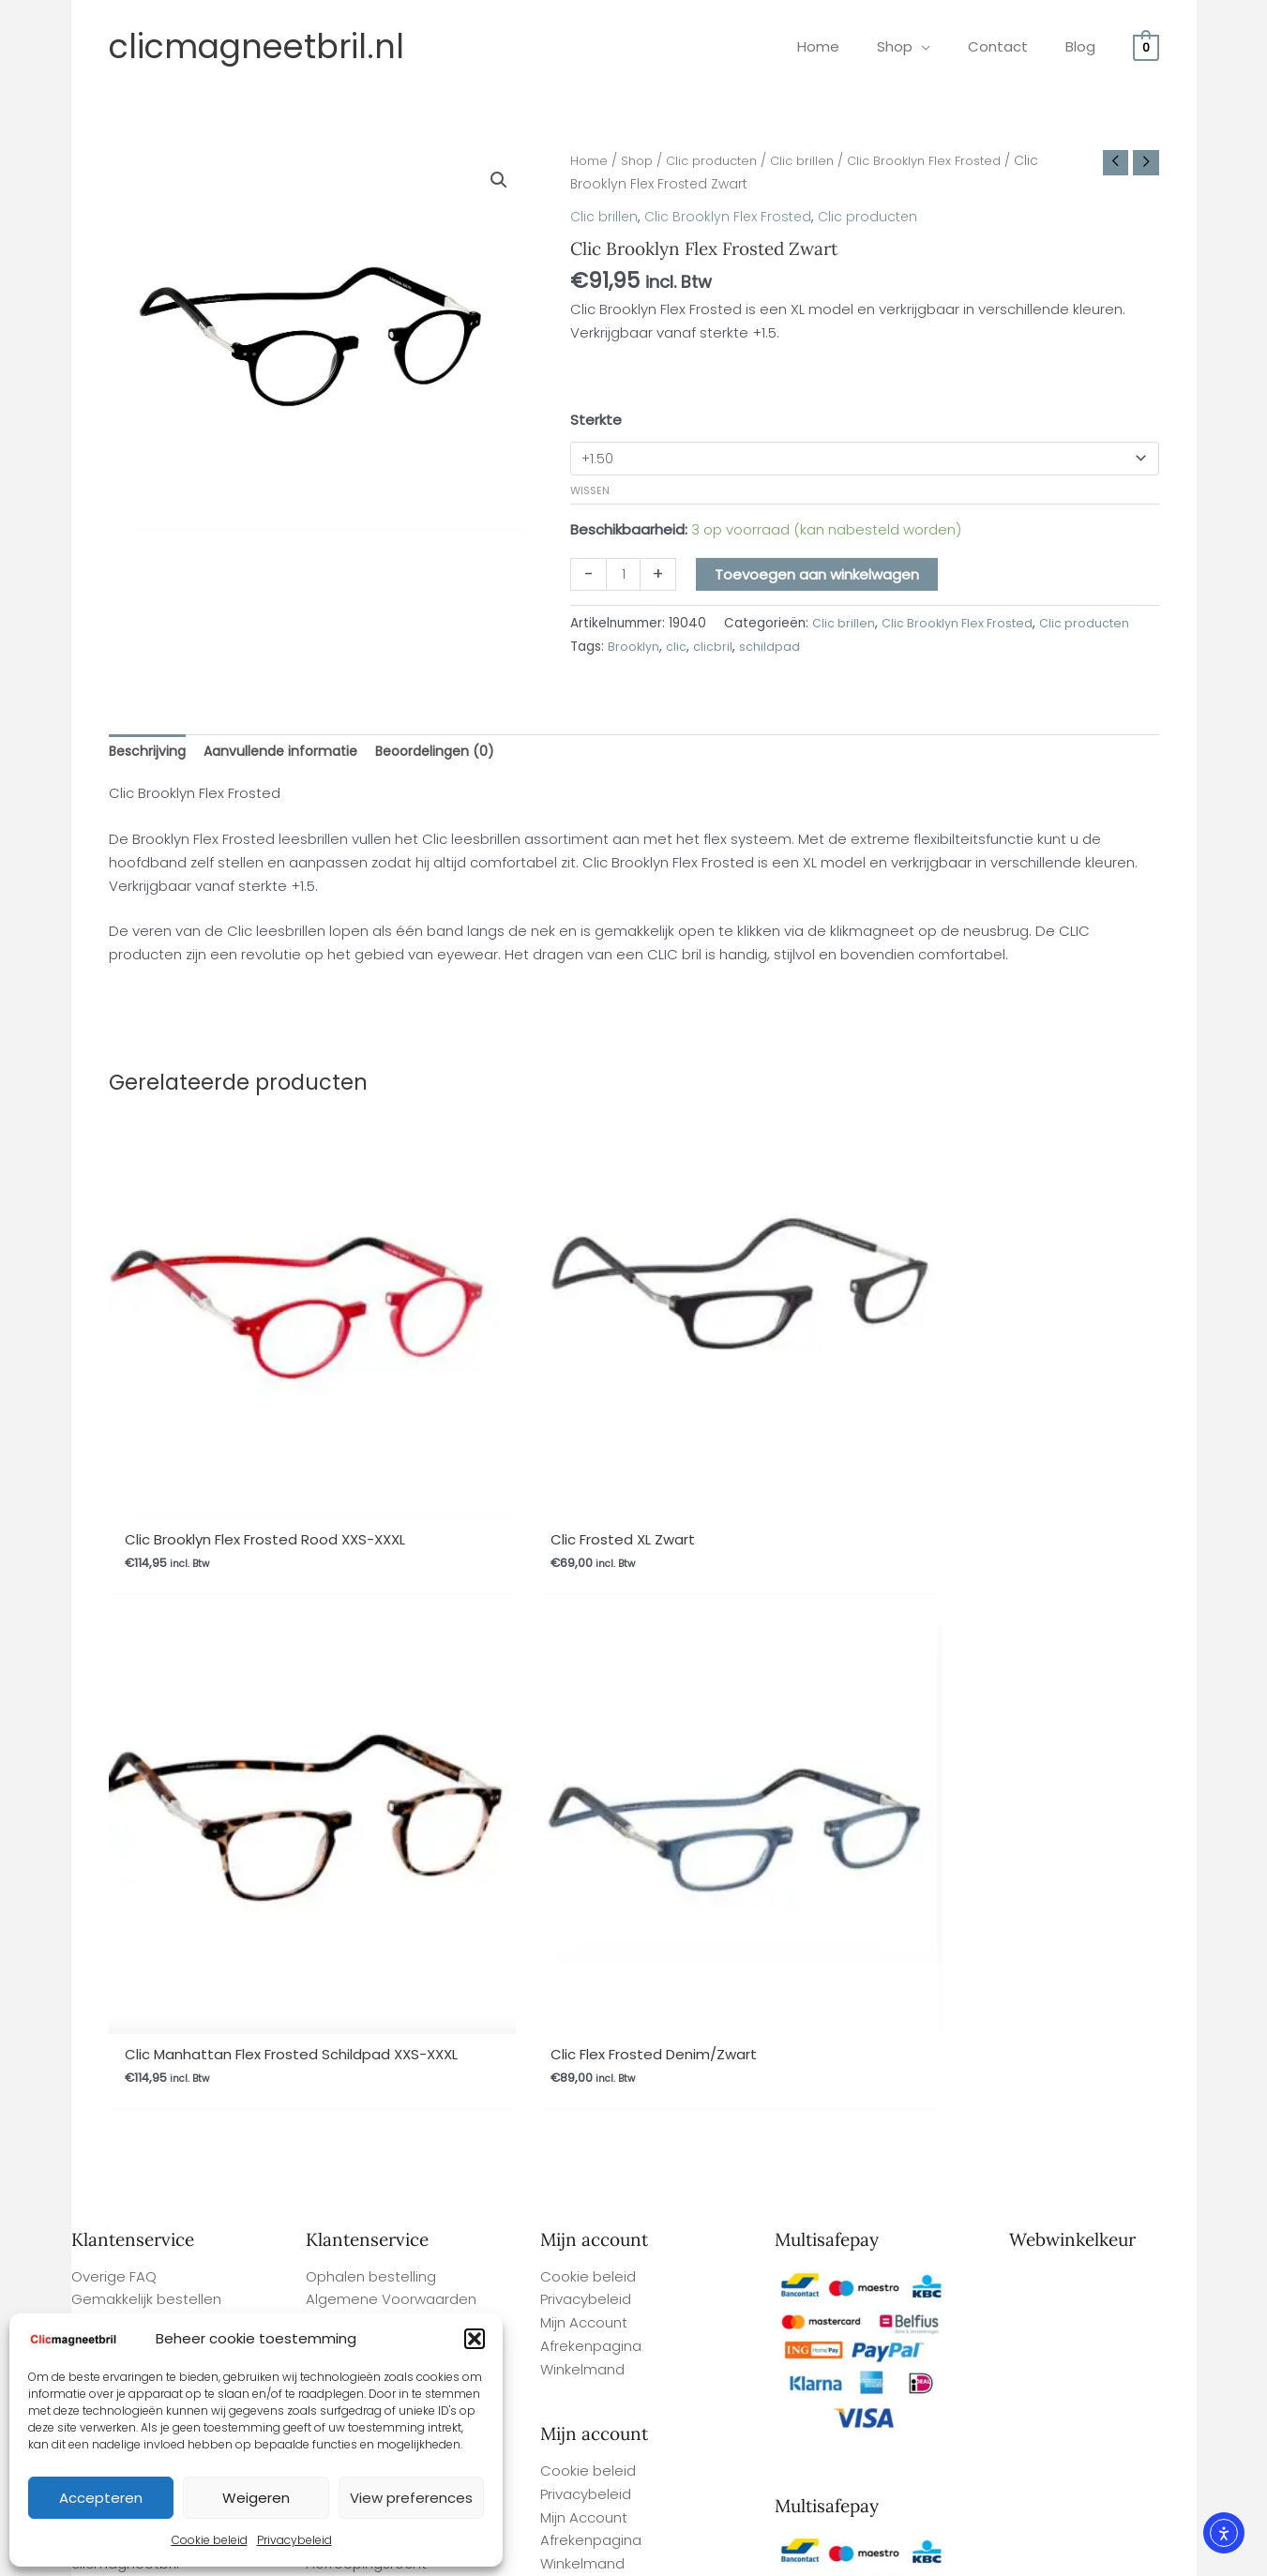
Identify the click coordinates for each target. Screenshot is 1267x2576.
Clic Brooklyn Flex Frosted (947, 161)
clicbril (714, 648)
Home (590, 161)
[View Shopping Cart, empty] (1145, 46)
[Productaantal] (624, 577)
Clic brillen (818, 161)
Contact (335, 1721)
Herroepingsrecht (366, 1698)
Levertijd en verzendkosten (163, 1674)
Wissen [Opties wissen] (590, 491)
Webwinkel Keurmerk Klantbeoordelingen (674, 2554)
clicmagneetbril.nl (256, 46)
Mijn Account (583, 1674)
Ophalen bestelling (371, 1628)
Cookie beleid (210, 2540)
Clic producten (721, 161)
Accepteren (101, 2498)
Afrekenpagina (590, 1698)
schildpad (771, 648)
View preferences (411, 2498)
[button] (474, 2338)
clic (678, 648)
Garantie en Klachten (379, 1674)
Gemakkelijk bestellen (146, 1651)
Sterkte (596, 419)
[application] (945, 46)
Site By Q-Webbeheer (1129, 2451)
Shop (641, 161)
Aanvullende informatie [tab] (288, 753)
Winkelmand (582, 1721)
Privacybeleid (294, 2540)
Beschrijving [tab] (149, 753)
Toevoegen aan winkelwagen (819, 576)
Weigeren (256, 2498)
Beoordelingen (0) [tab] (450, 753)
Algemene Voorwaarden (391, 1651)
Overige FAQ (114, 1628)
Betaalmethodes (365, 1744)
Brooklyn (634, 648)
